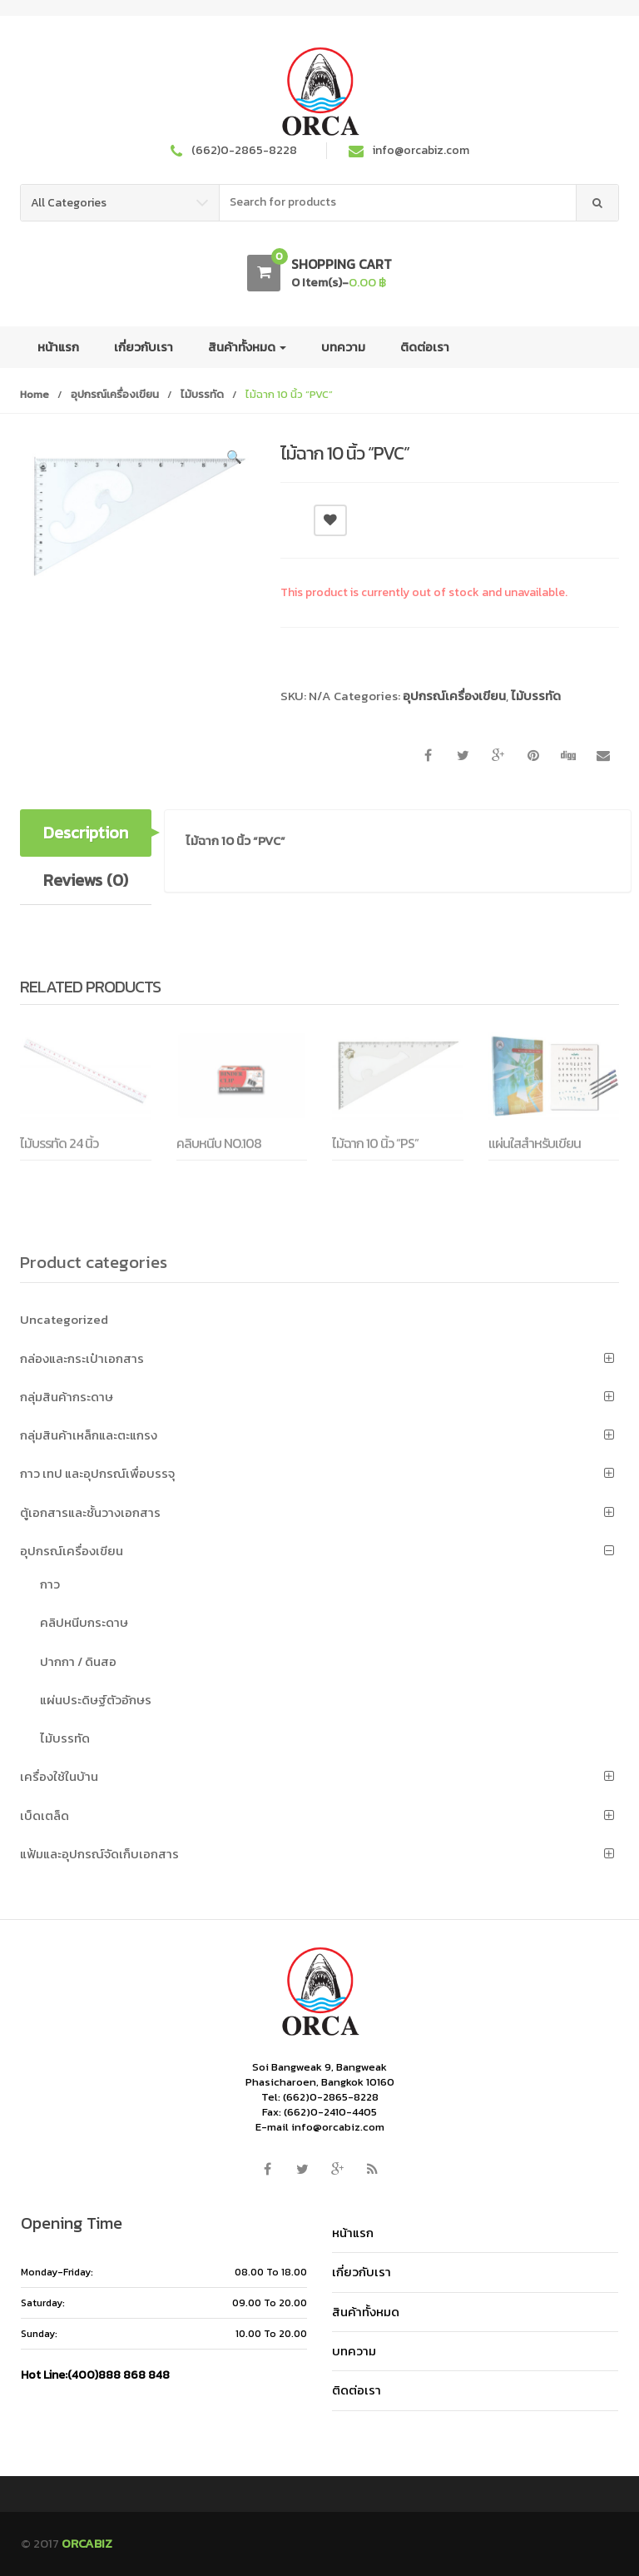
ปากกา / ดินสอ (78, 1661)
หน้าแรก (58, 346)
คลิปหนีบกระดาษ (84, 1622)
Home (34, 394)
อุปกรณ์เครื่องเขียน (115, 394)
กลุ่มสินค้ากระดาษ (66, 1396)
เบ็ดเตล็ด (44, 1815)
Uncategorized (64, 1319)
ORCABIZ (87, 2543)
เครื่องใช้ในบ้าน (59, 1776)
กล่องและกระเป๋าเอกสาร (82, 1358)
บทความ (343, 346)
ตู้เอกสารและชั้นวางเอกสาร (90, 1512)
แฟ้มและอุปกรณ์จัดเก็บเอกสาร (99, 1853)
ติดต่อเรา (424, 346)
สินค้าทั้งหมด (247, 346)
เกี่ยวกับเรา (143, 346)
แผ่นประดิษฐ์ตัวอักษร (95, 1699)
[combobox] (398, 203)
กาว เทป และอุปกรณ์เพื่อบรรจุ (97, 1473)
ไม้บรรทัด (202, 394)
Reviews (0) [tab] (85, 880)
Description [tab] (85, 832)
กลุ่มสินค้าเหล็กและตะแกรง (88, 1435)
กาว (50, 1584)
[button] (233, 459)
